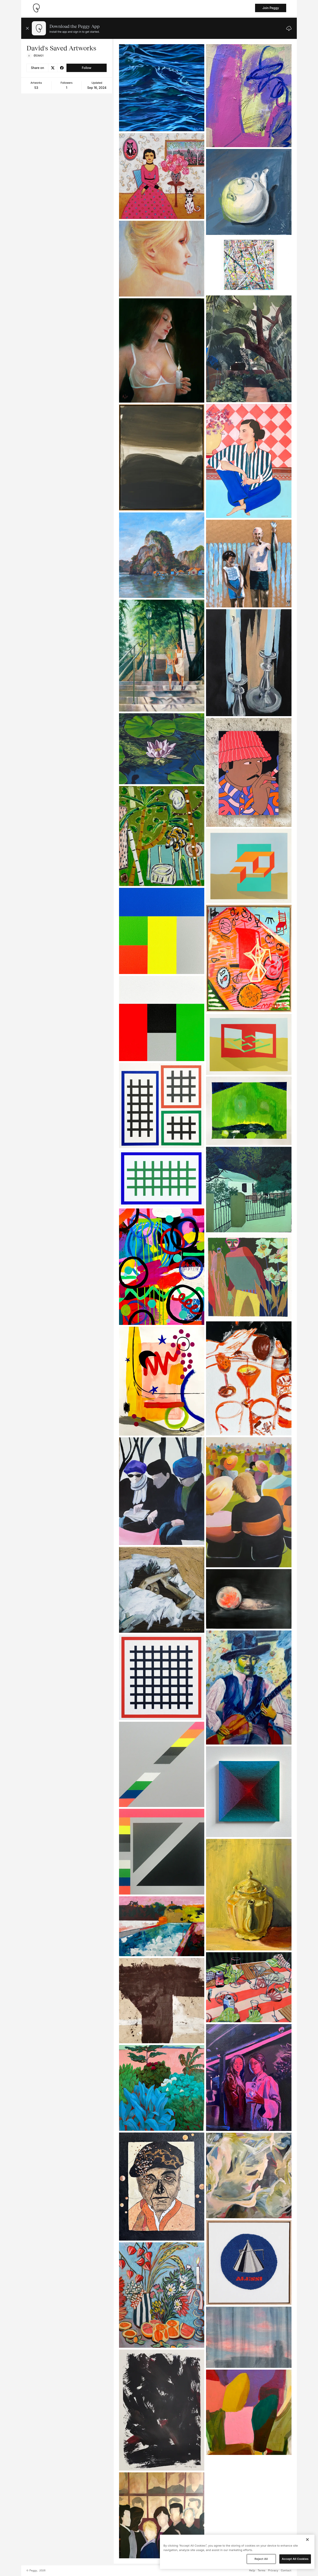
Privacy (273, 2570)
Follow (86, 68)
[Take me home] (36, 8)
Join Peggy (270, 8)
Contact (286, 2570)
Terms (261, 2570)
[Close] (307, 2539)
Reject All (261, 2559)
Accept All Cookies (295, 2559)
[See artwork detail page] (161, 87)
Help (252, 2570)
